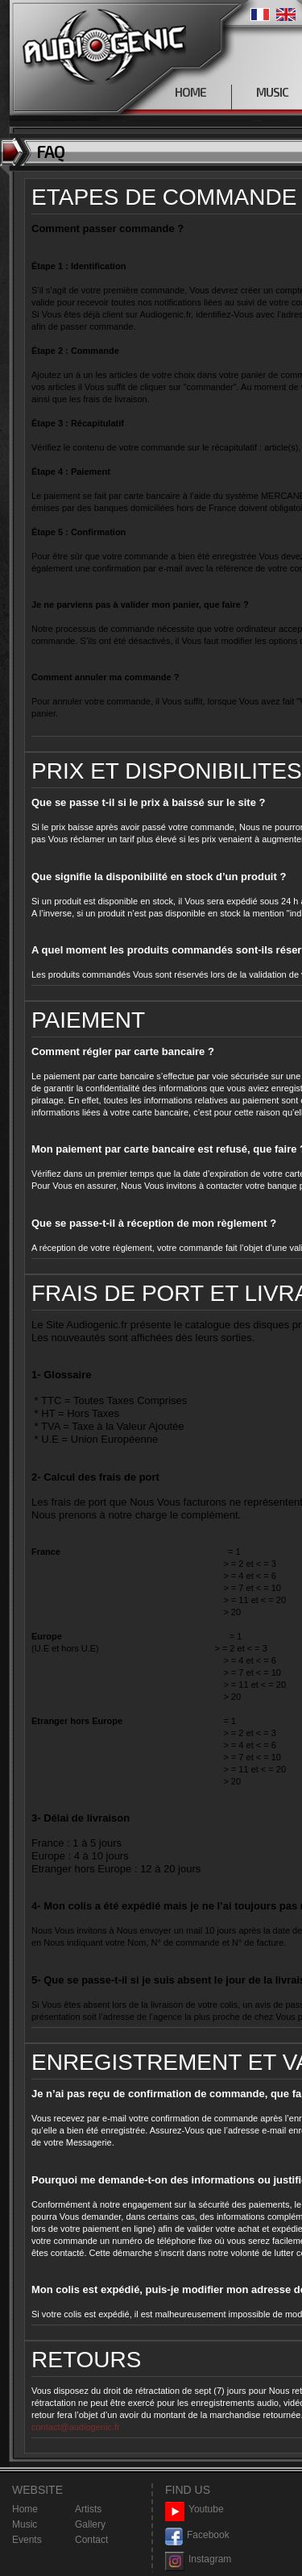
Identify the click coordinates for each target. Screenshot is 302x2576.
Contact (91, 2539)
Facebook (197, 2535)
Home (25, 2509)
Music (24, 2524)
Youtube (194, 2509)
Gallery (90, 2524)
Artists (88, 2509)
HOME (190, 92)
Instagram (198, 2559)
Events (27, 2539)
